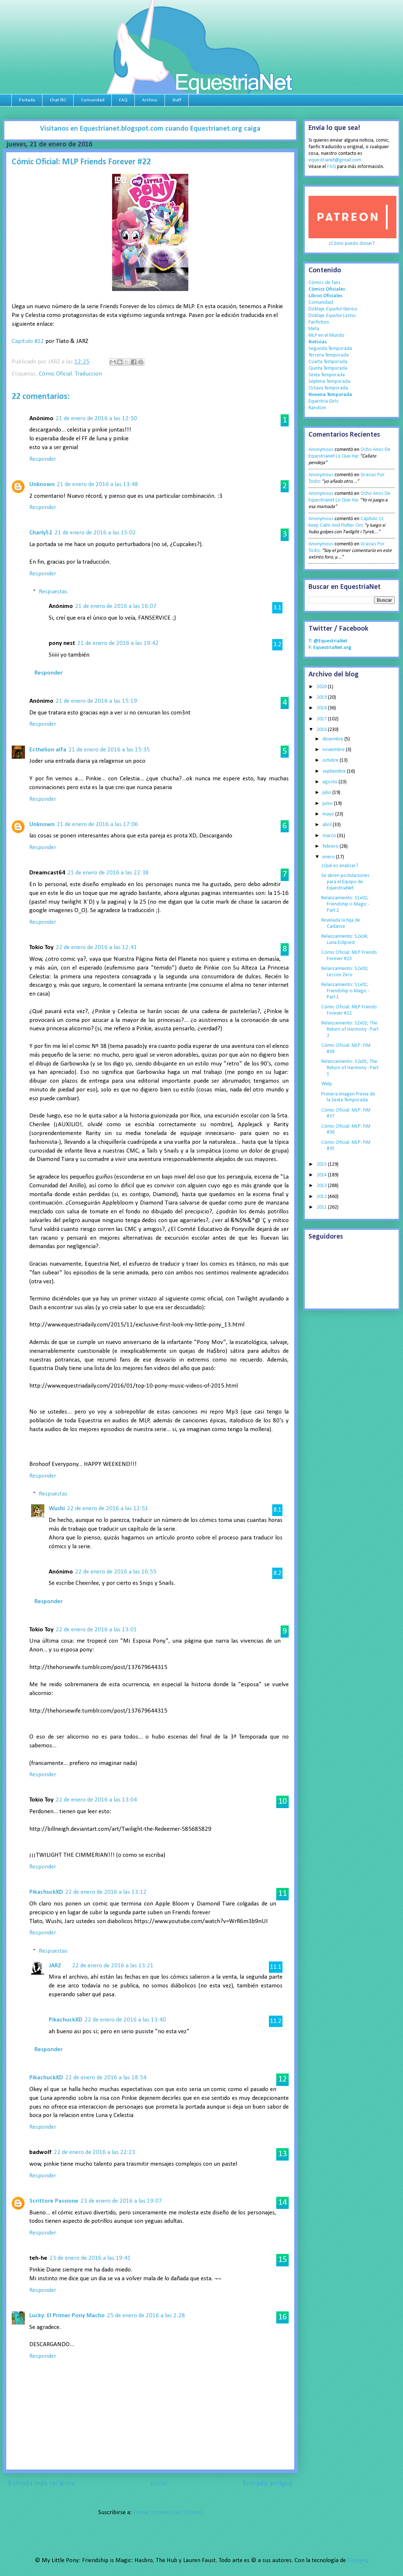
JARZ (55, 1966)
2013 (322, 1185)
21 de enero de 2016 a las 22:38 (108, 873)
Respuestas (53, 592)
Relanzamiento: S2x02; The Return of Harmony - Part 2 (349, 1029)
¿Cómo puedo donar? (352, 243)
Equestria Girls (323, 401)
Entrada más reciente (41, 2483)
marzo (329, 836)
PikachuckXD (46, 1892)
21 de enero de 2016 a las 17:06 (97, 824)
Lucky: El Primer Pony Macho (67, 2315)
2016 (322, 729)
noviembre (334, 750)
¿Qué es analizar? (339, 866)
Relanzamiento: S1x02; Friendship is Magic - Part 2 (345, 904)
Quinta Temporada (327, 368)
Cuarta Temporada (327, 362)
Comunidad (92, 100)
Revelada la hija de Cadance (340, 923)
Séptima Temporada (329, 381)
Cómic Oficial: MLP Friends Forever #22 (349, 1010)
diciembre (333, 739)
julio (327, 792)
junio (328, 803)
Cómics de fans (324, 282)
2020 (322, 687)
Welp (326, 1084)
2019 (322, 697)
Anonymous (320, 449)
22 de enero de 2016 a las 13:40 (125, 2020)
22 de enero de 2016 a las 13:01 (96, 1630)
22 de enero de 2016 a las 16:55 (115, 1572)
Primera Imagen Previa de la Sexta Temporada (348, 1097)
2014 (322, 1175)
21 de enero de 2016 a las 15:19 (96, 701)
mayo (328, 814)
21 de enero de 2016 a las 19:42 (118, 643)
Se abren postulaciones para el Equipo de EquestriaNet (345, 882)
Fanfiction (318, 322)
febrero (331, 846)
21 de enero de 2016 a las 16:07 (115, 606)
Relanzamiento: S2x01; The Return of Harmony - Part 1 (349, 1068)
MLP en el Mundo (326, 335)
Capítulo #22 (28, 341)
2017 (322, 719)
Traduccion (88, 374)
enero (329, 857)
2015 (322, 1164)
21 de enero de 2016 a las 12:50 (96, 418)
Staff (176, 100)
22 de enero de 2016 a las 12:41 (96, 947)
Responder (42, 459)
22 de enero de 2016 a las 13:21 (113, 1966)
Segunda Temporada (330, 348)
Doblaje (332, 309)
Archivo (150, 100)
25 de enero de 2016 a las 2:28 (146, 2315)
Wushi (57, 1508)
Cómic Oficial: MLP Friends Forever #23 (349, 956)
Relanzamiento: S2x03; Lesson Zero (345, 972)
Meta (313, 329)
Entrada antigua (267, 2483)
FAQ (123, 100)
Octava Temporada (328, 388)
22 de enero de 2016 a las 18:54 (106, 2078)
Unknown (42, 484)
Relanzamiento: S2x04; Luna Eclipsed (345, 939)
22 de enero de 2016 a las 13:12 (106, 1892)
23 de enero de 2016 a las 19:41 (90, 2258)
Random (317, 408)
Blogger (357, 2560)
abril (327, 825)
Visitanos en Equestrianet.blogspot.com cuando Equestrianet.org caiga (150, 128)
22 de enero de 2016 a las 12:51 (107, 1508)
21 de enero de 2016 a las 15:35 (109, 750)
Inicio (159, 2483)
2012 (322, 1196)
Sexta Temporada (326, 375)
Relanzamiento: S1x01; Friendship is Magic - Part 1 (345, 991)
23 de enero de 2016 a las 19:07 (121, 2201)
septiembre (334, 771)
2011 (322, 1207)
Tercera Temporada (328, 355)
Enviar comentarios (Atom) (167, 2512)
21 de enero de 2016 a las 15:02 (95, 533)
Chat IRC (58, 100)
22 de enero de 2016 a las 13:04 (96, 1800)
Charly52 (40, 533)
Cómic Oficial (55, 374)
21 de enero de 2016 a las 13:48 (97, 484)
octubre (331, 760)
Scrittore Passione (53, 2201)
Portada (27, 100)
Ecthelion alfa (47, 750)
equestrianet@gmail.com (334, 160)
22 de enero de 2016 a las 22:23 (94, 2152)
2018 (322, 708)
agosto (330, 782)
